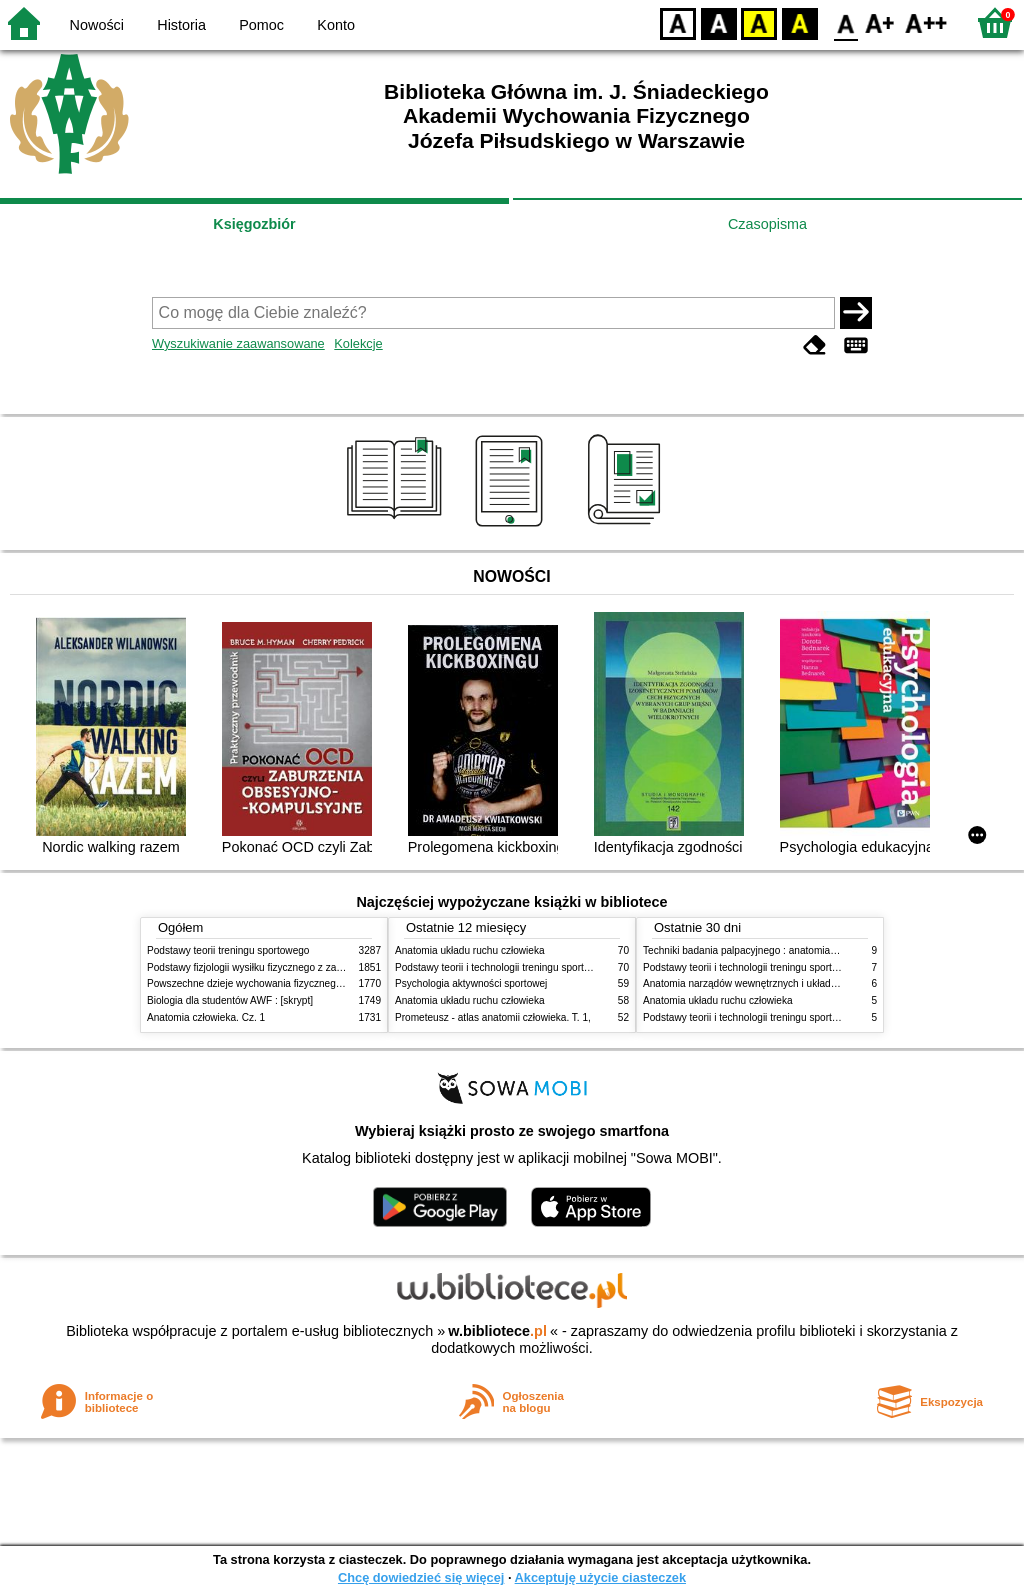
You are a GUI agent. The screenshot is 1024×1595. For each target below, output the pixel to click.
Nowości (97, 25)
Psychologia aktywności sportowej (471, 983)
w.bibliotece (497, 1331)
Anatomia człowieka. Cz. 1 (206, 1017)
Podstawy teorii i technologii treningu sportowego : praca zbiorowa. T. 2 (553, 967)
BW (719, 22)
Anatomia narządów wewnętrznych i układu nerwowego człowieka (790, 983)
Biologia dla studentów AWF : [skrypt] (230, 1000)
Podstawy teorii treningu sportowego (228, 950)
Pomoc (261, 25)
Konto (336, 25)
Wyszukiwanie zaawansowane (238, 343)
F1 (880, 22)
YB (758, 22)
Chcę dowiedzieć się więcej (421, 1577)
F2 (926, 22)
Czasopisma (767, 224)
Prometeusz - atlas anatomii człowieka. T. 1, (493, 1017)
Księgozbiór (254, 224)
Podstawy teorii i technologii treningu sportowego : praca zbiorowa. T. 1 (801, 1017)
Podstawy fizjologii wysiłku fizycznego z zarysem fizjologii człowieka (298, 967)
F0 (845, 22)
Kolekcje (358, 343)
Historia (181, 25)
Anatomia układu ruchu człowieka (470, 950)
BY (799, 22)
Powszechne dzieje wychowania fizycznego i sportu (262, 983)
